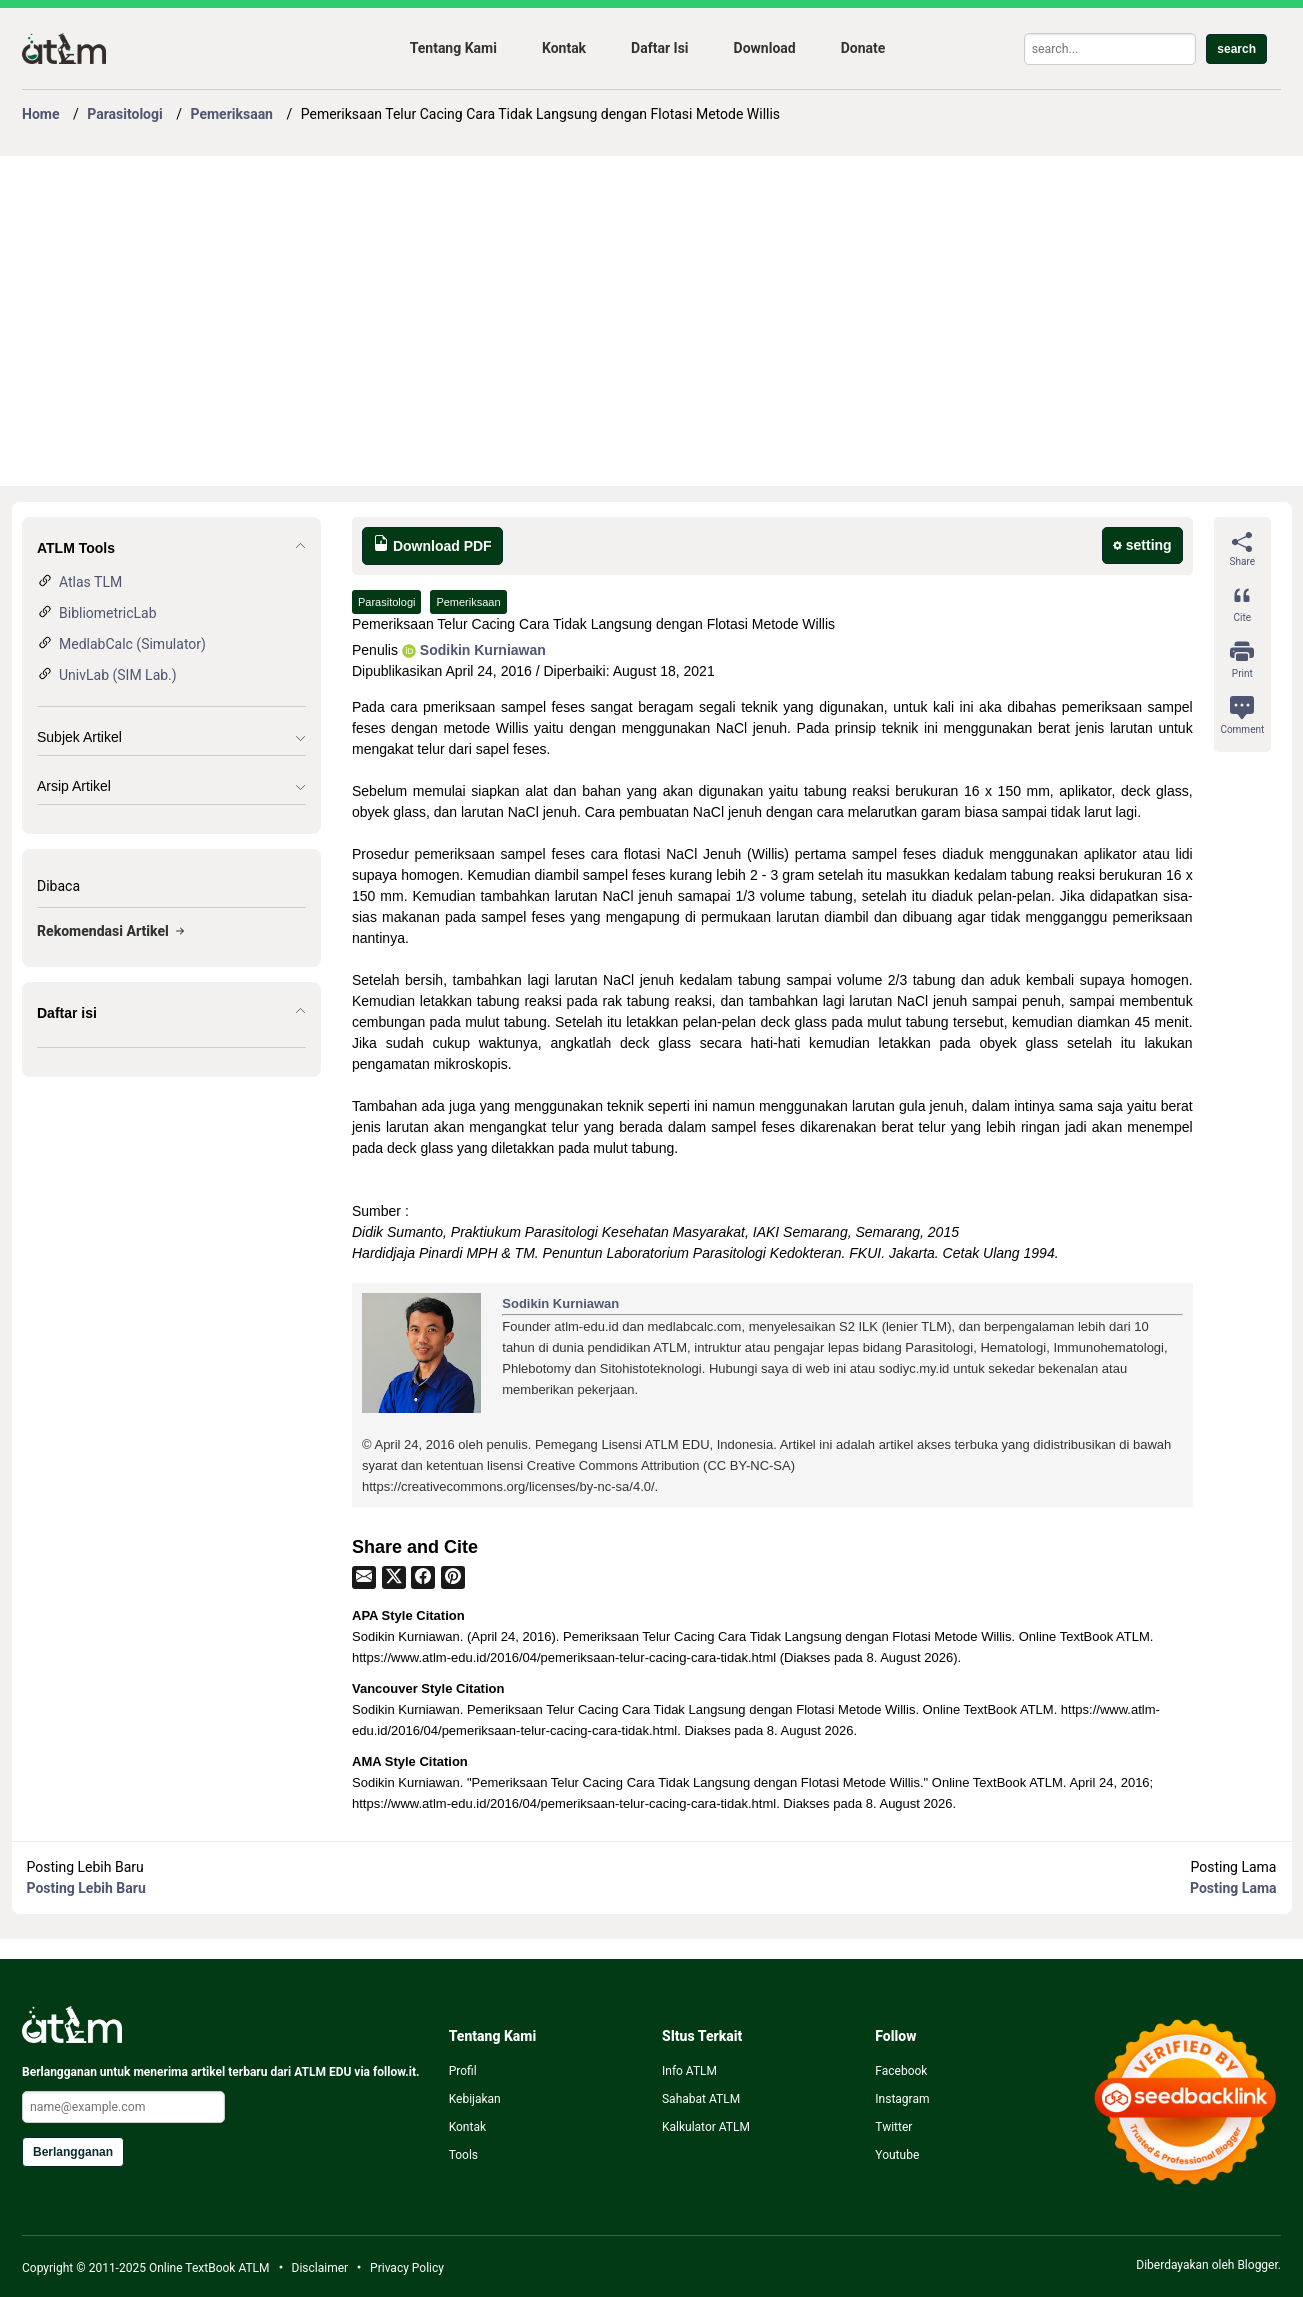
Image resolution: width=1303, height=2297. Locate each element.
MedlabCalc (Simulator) (132, 644)
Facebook (901, 2071)
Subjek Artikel (79, 737)
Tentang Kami (453, 48)
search (1236, 49)
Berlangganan (73, 2152)
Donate (863, 48)
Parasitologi (386, 602)
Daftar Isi (659, 48)
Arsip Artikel (74, 786)
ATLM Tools (76, 548)
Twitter (893, 2127)
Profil (463, 2071)
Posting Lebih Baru (86, 1888)
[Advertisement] (622, 321)
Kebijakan (475, 2099)
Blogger (1257, 2265)
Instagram (902, 2099)
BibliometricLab (108, 613)
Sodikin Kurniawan (474, 650)
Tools (463, 2155)
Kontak (564, 48)
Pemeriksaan (468, 602)
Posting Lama (1233, 1888)
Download (765, 48)
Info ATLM (689, 2071)
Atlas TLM (90, 582)
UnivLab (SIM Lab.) (118, 675)
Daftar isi (67, 1013)
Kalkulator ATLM (706, 2127)
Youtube (897, 2155)
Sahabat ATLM (701, 2099)
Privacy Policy (407, 2268)
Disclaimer (320, 2268)
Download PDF (432, 544)
